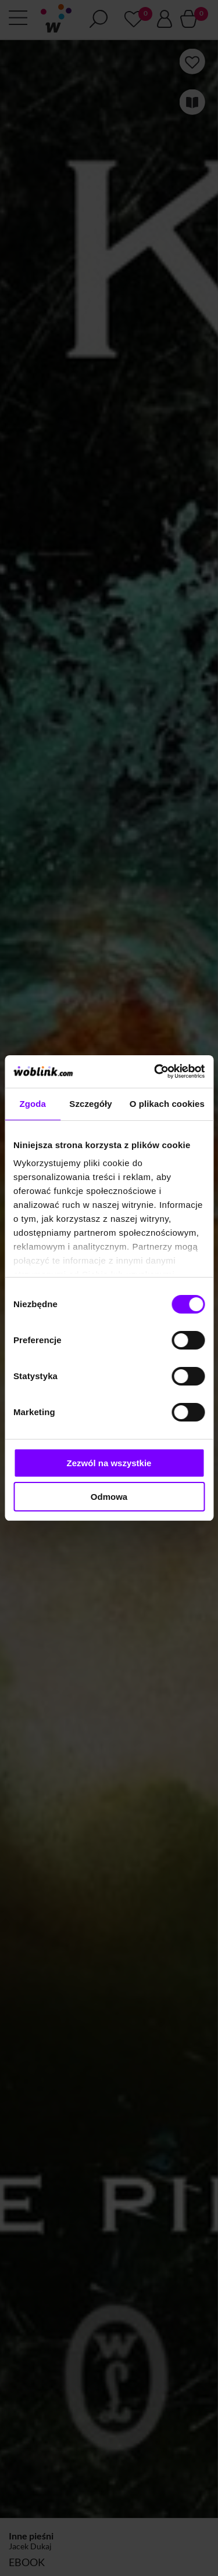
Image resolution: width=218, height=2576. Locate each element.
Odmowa (109, 1497)
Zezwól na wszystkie (109, 1463)
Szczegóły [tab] (90, 1104)
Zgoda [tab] (32, 1104)
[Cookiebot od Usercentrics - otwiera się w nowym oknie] (155, 1071)
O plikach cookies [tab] (167, 1104)
